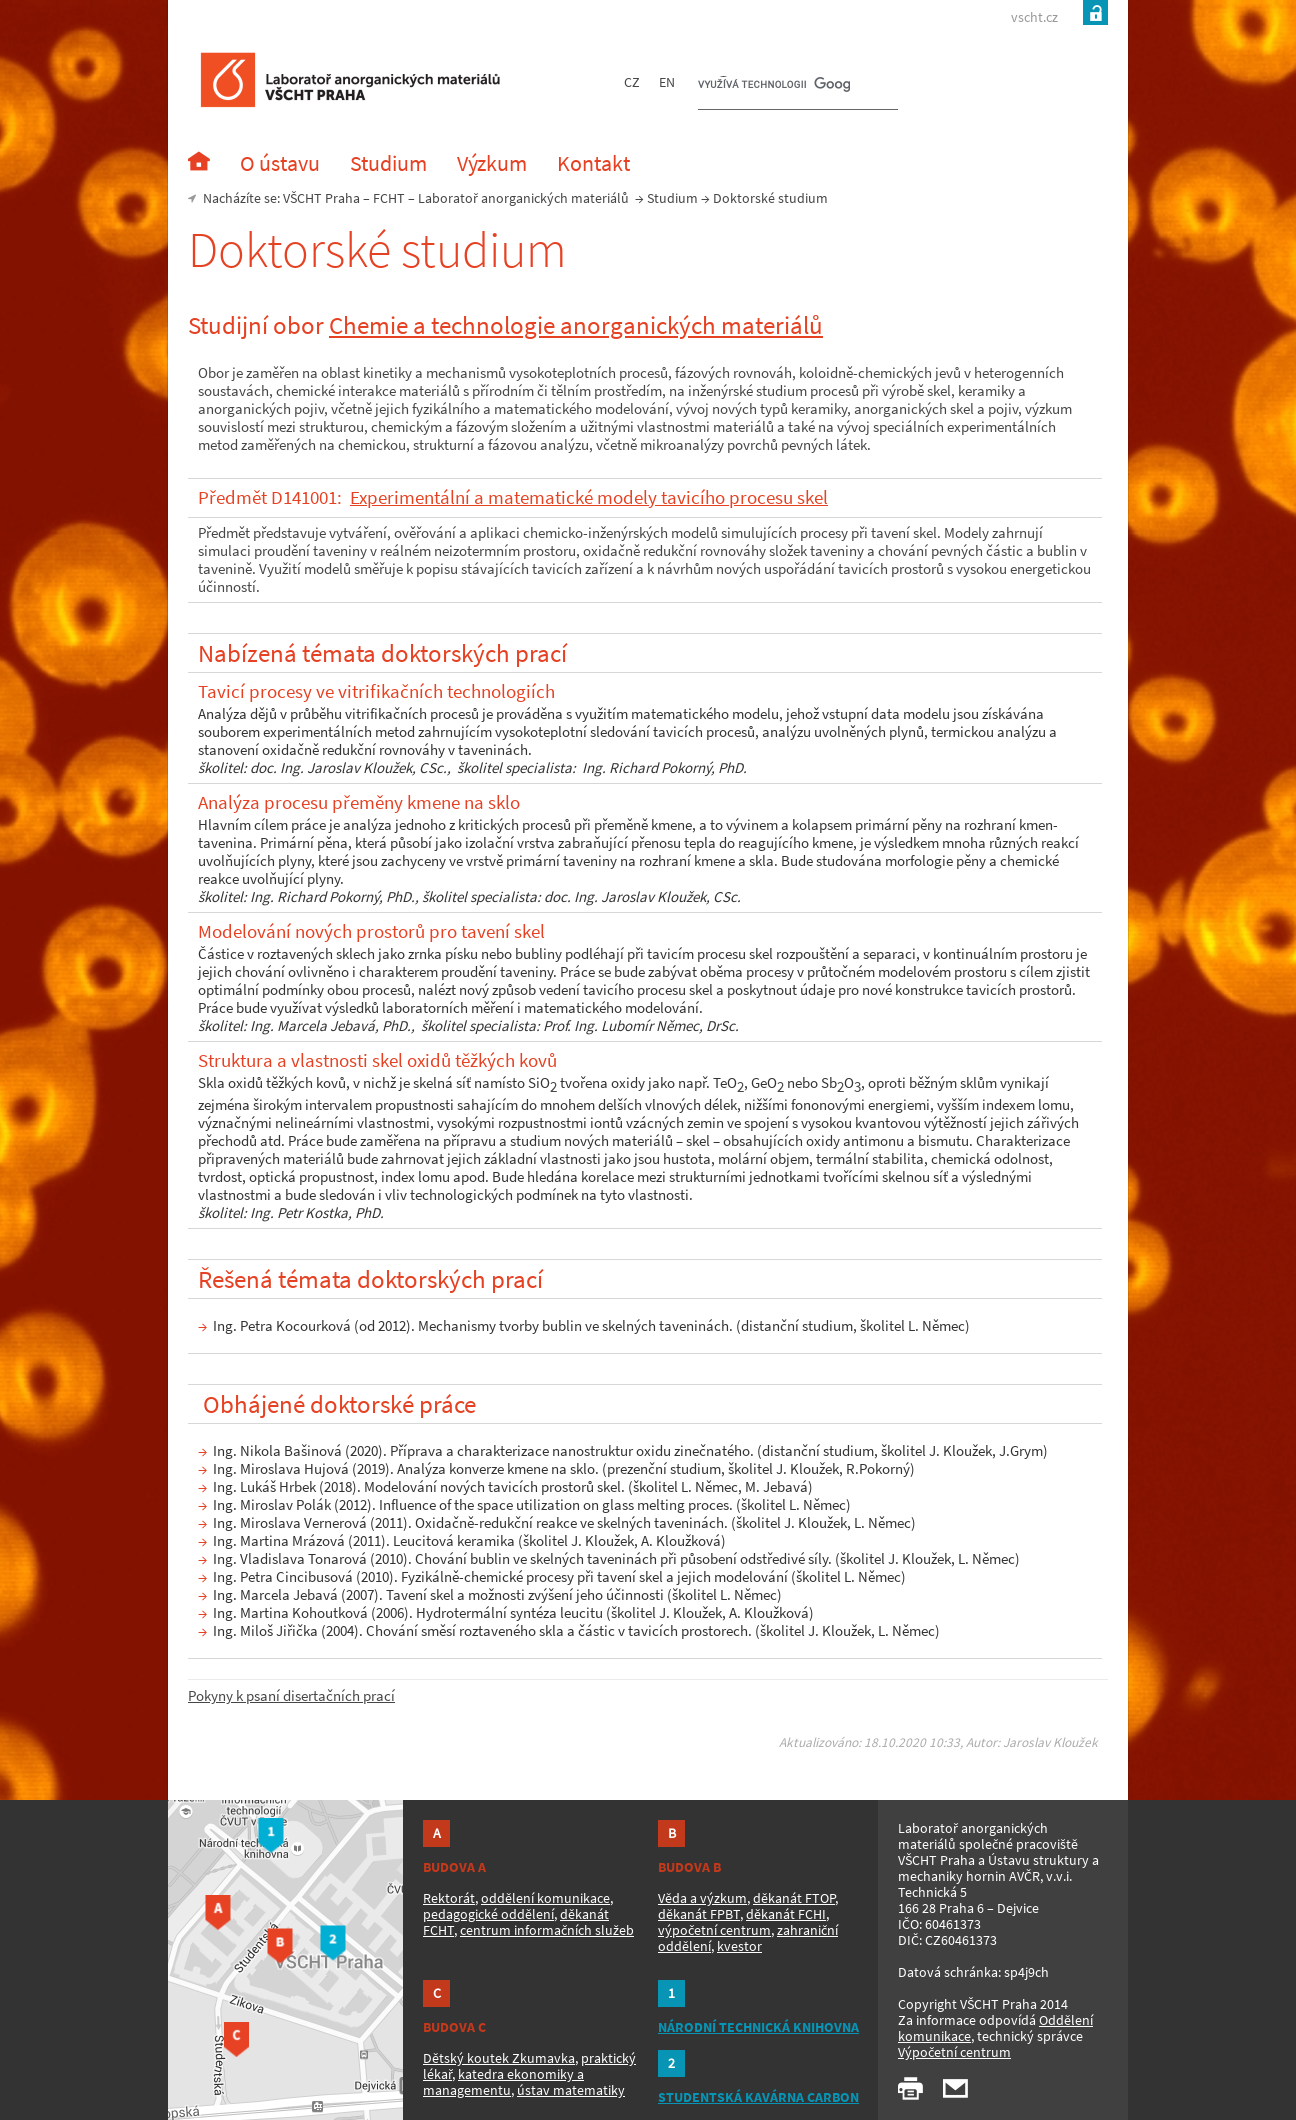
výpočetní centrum (714, 1930)
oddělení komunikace (545, 1898)
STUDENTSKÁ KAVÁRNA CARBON (758, 2097)
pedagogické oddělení (488, 1914)
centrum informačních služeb (547, 1930)
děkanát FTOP (794, 1898)
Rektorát (449, 1898)
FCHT (389, 198)
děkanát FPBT (699, 1914)
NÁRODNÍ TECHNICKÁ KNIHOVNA (758, 2027)
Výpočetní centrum (954, 2052)
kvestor (739, 1946)
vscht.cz (1034, 17)
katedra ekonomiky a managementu (503, 2082)
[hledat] (774, 86)
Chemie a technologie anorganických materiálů (576, 325)
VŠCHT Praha (321, 198)
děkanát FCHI (786, 1914)
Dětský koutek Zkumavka (499, 2058)
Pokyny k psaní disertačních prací (291, 1695)
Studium (672, 198)
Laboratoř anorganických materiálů (523, 198)
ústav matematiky (571, 2090)
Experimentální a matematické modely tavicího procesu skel (589, 497)
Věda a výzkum (702, 1898)
